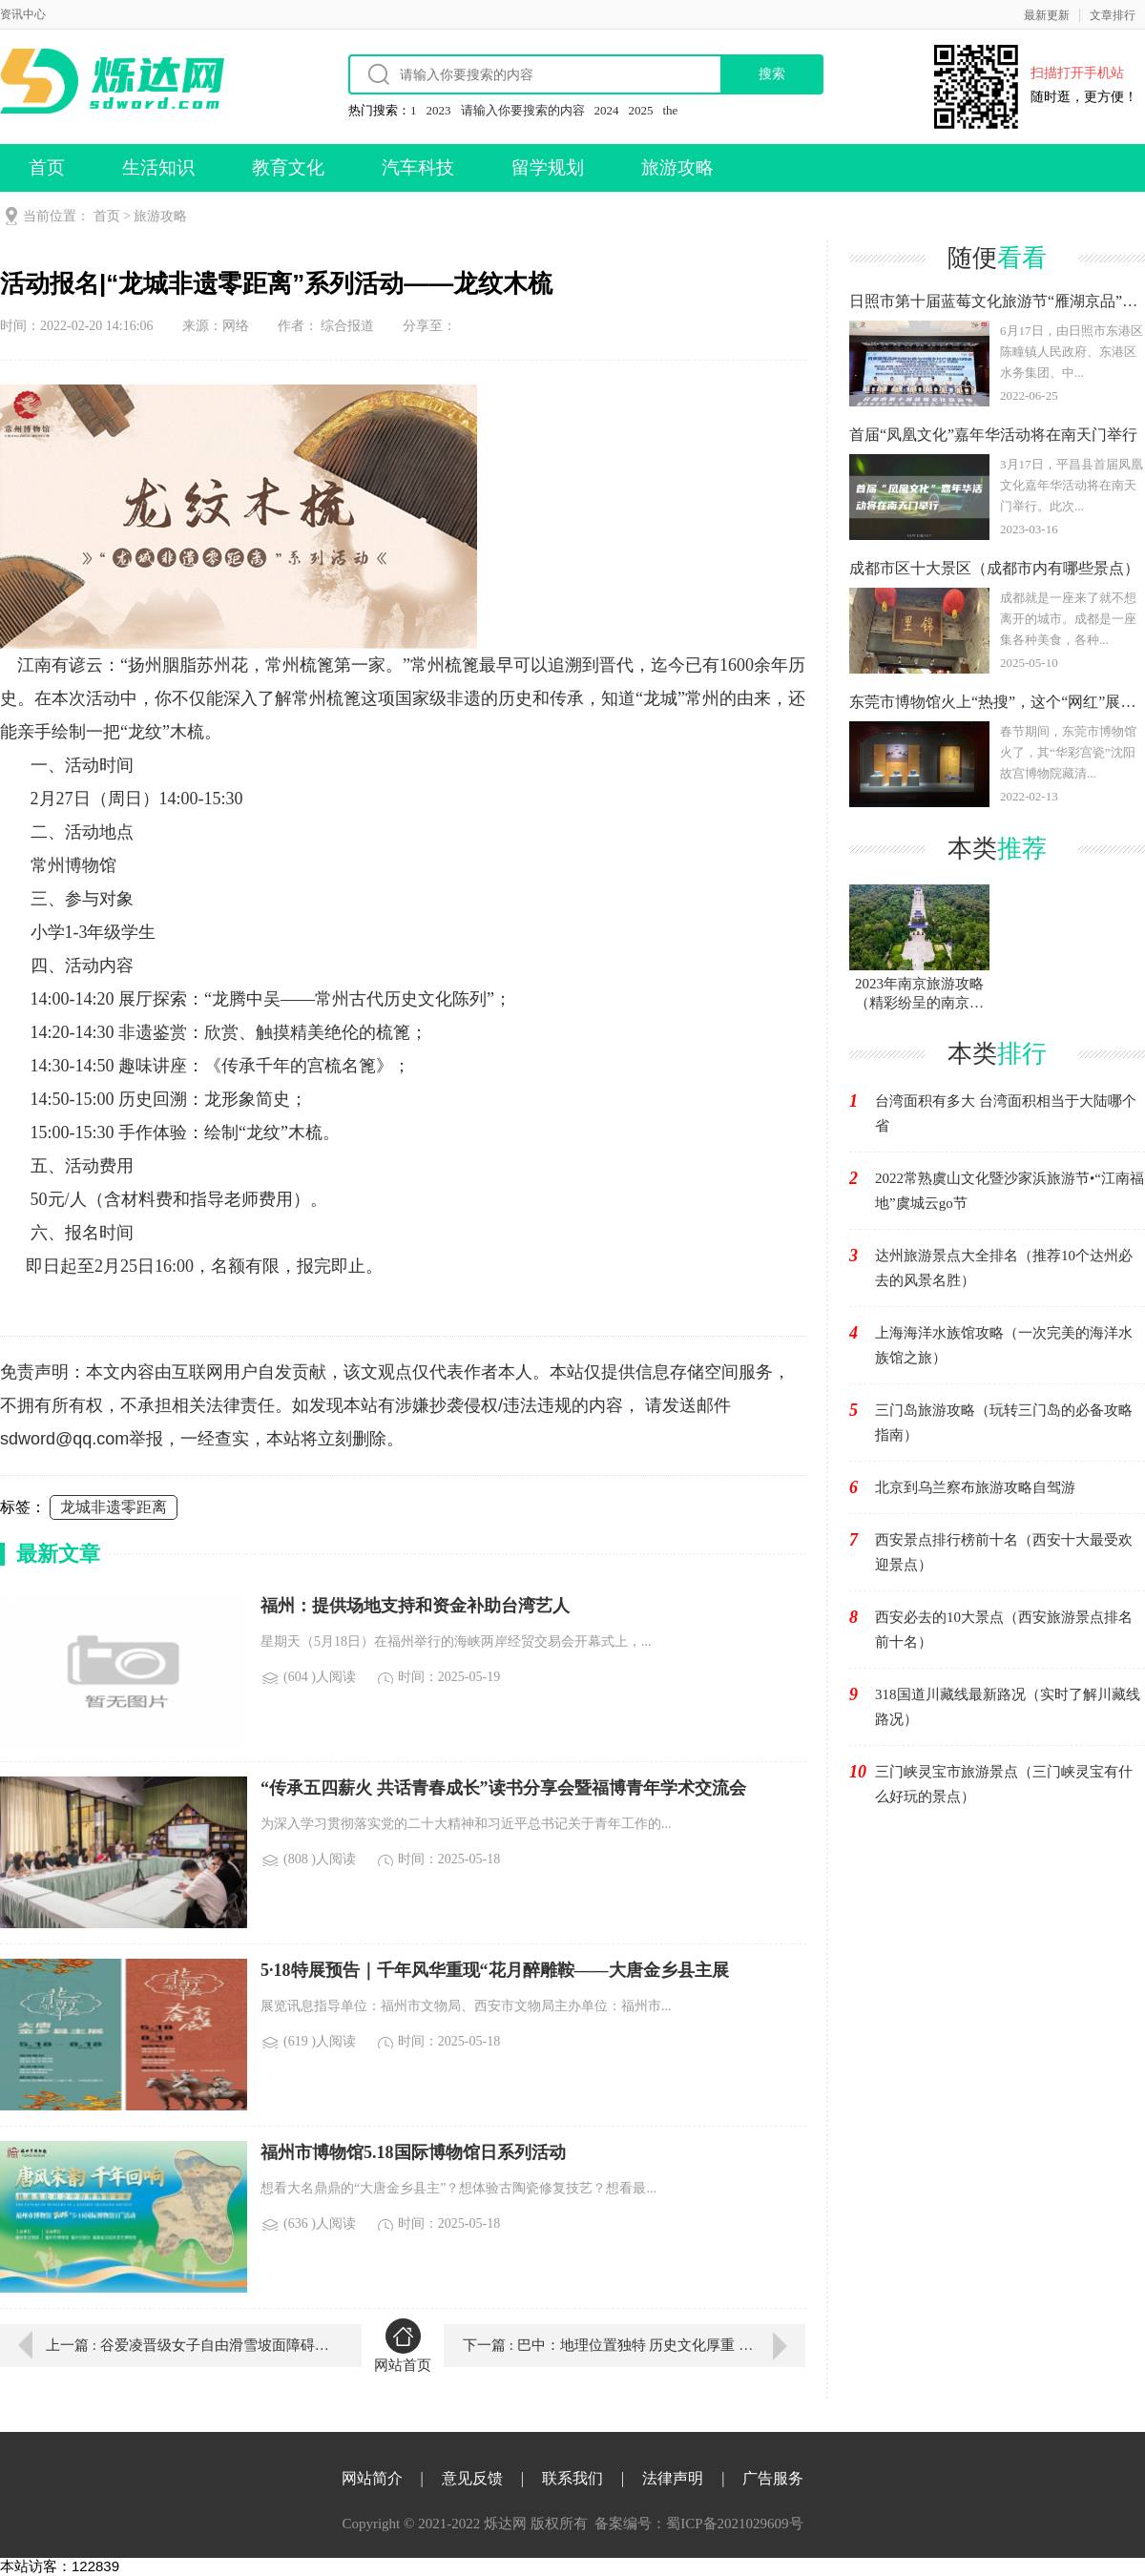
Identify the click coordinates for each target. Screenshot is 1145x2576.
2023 (439, 110)
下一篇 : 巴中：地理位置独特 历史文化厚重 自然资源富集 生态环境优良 (634, 2345)
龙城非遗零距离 (113, 1507)
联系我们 (572, 2478)
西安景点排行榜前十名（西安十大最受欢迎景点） (1004, 1552)
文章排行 (1112, 15)
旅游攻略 (677, 167)
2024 (606, 110)
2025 (641, 110)
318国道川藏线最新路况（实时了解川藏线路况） (1007, 1707)
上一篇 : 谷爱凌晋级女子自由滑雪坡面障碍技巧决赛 (190, 2345)
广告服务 (772, 2478)
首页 (47, 167)
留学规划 (547, 167)
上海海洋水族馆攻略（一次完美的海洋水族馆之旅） (1004, 1345)
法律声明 (672, 2478)
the (670, 110)
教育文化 (288, 167)
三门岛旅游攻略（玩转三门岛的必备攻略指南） (1004, 1422)
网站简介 (372, 2478)
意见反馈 (472, 2478)
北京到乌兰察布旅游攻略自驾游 (975, 1487)
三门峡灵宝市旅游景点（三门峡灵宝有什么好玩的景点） (1004, 1784)
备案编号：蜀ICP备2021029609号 (698, 2523)
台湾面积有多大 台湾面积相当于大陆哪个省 (1005, 1113)
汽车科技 (418, 167)
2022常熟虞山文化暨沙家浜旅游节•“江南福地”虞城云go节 (1009, 1191)
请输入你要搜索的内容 (523, 110)
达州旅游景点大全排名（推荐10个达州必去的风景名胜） (1004, 1268)
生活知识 (158, 167)
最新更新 (1047, 15)
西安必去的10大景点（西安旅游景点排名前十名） (1004, 1630)
